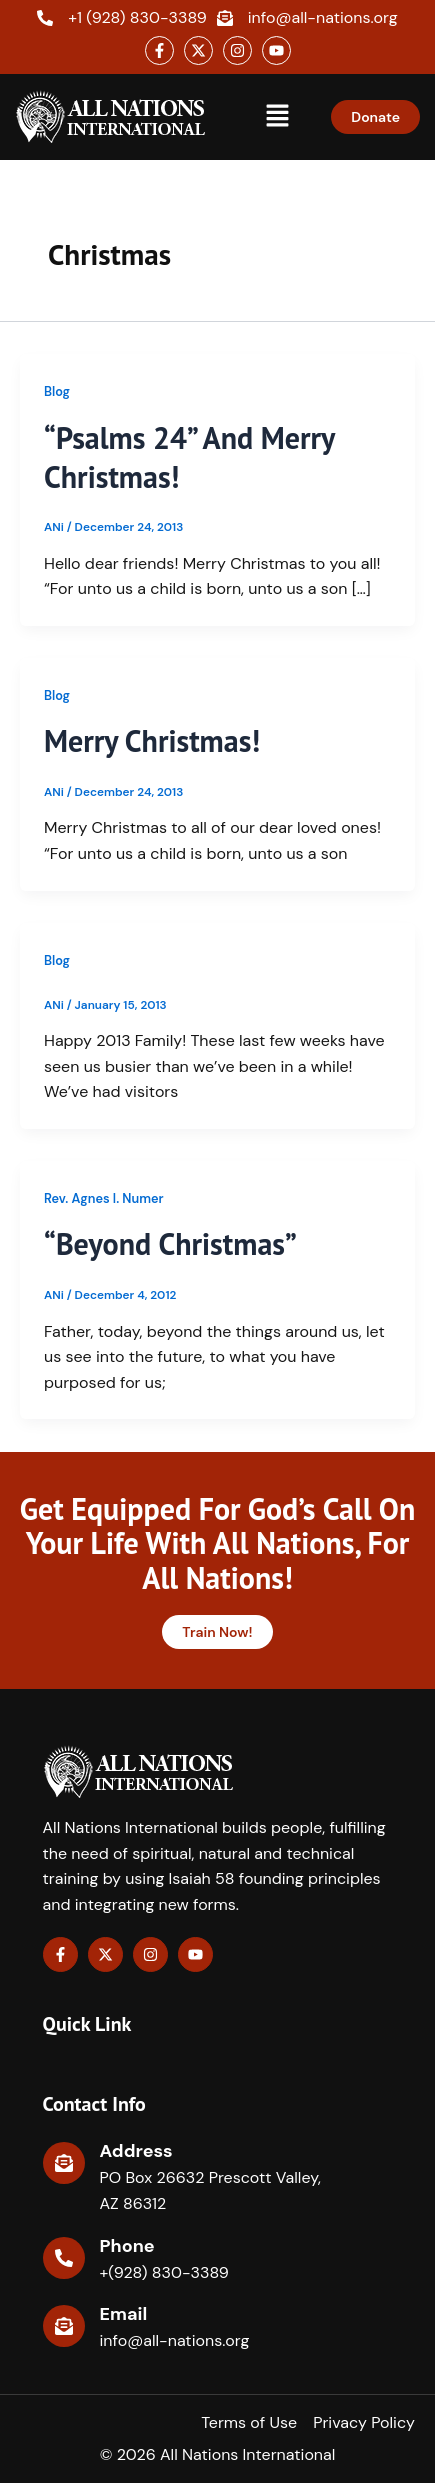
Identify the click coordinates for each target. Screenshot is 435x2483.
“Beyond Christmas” (170, 1243)
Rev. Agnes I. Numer (104, 1198)
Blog (57, 391)
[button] (278, 117)
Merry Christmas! (152, 740)
